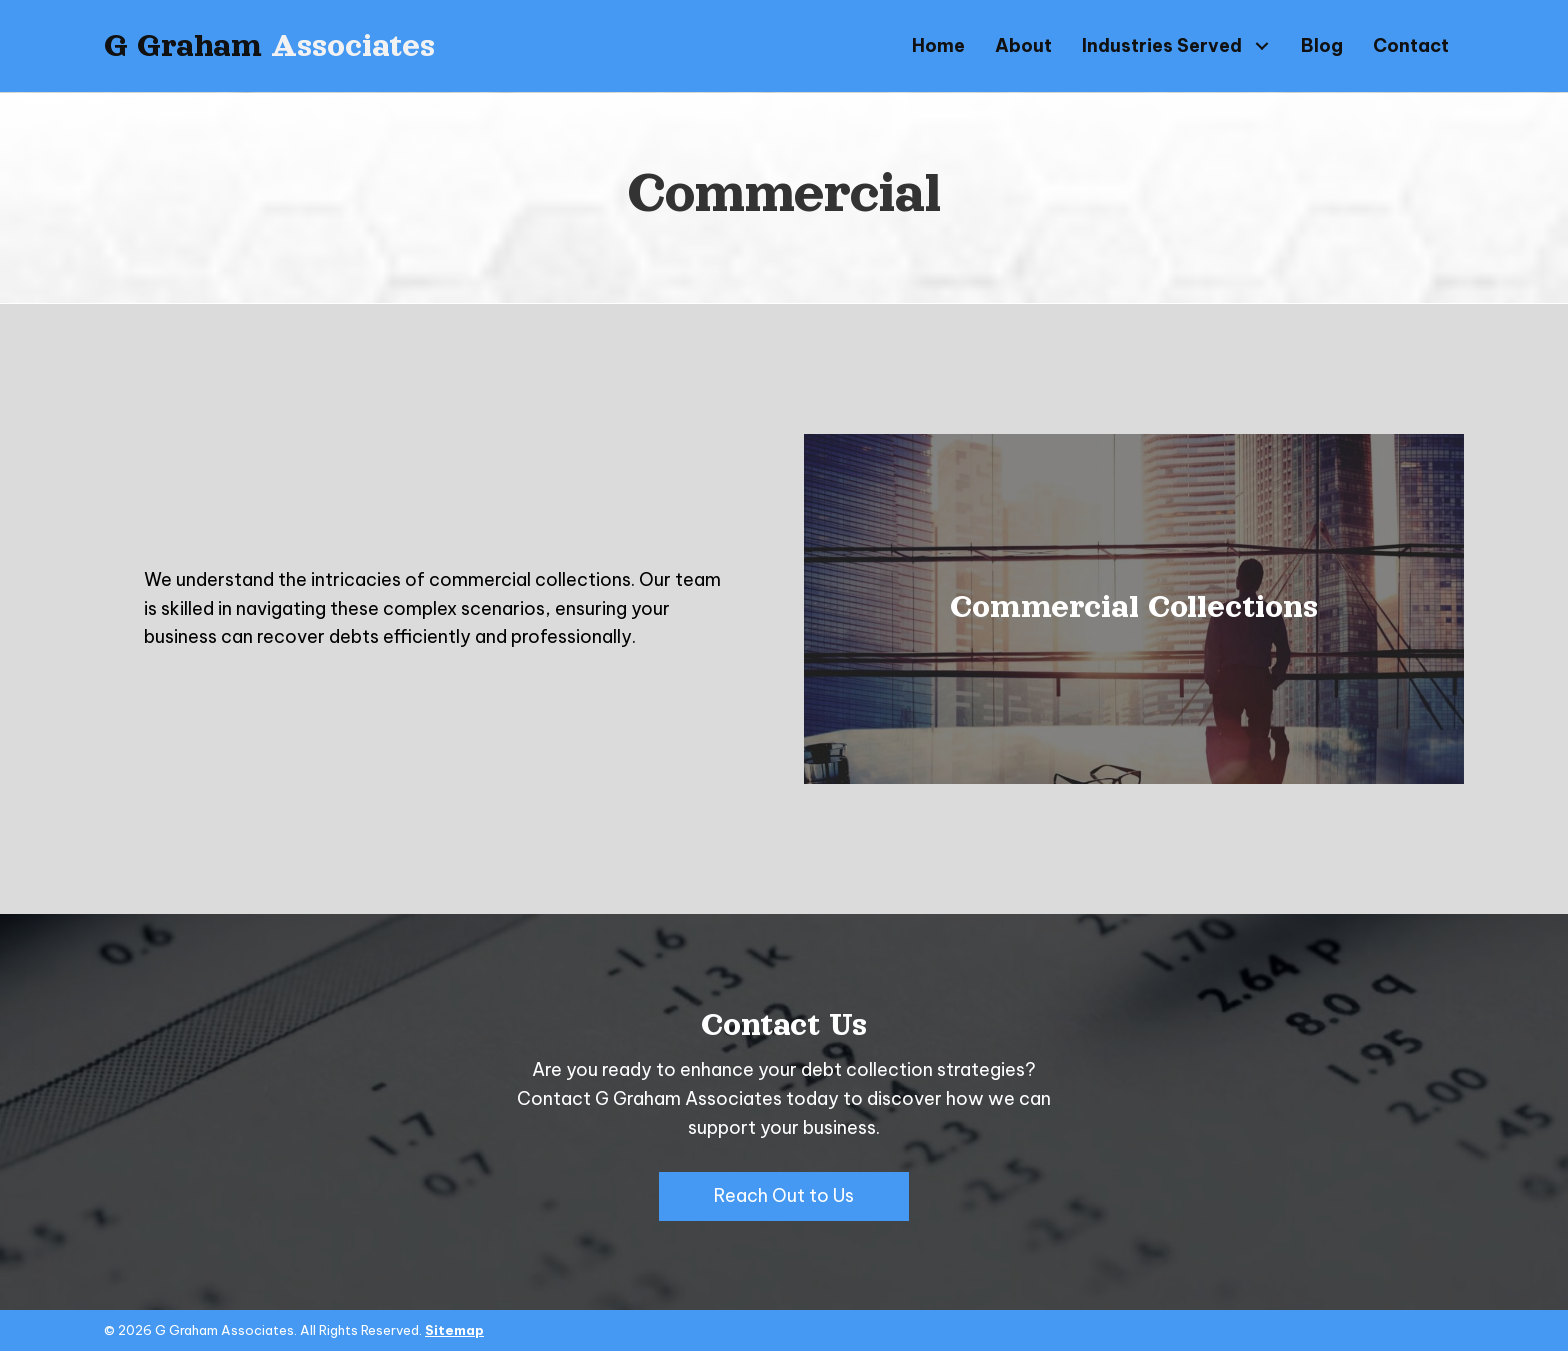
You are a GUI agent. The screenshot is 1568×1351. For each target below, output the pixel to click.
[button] (1261, 45)
